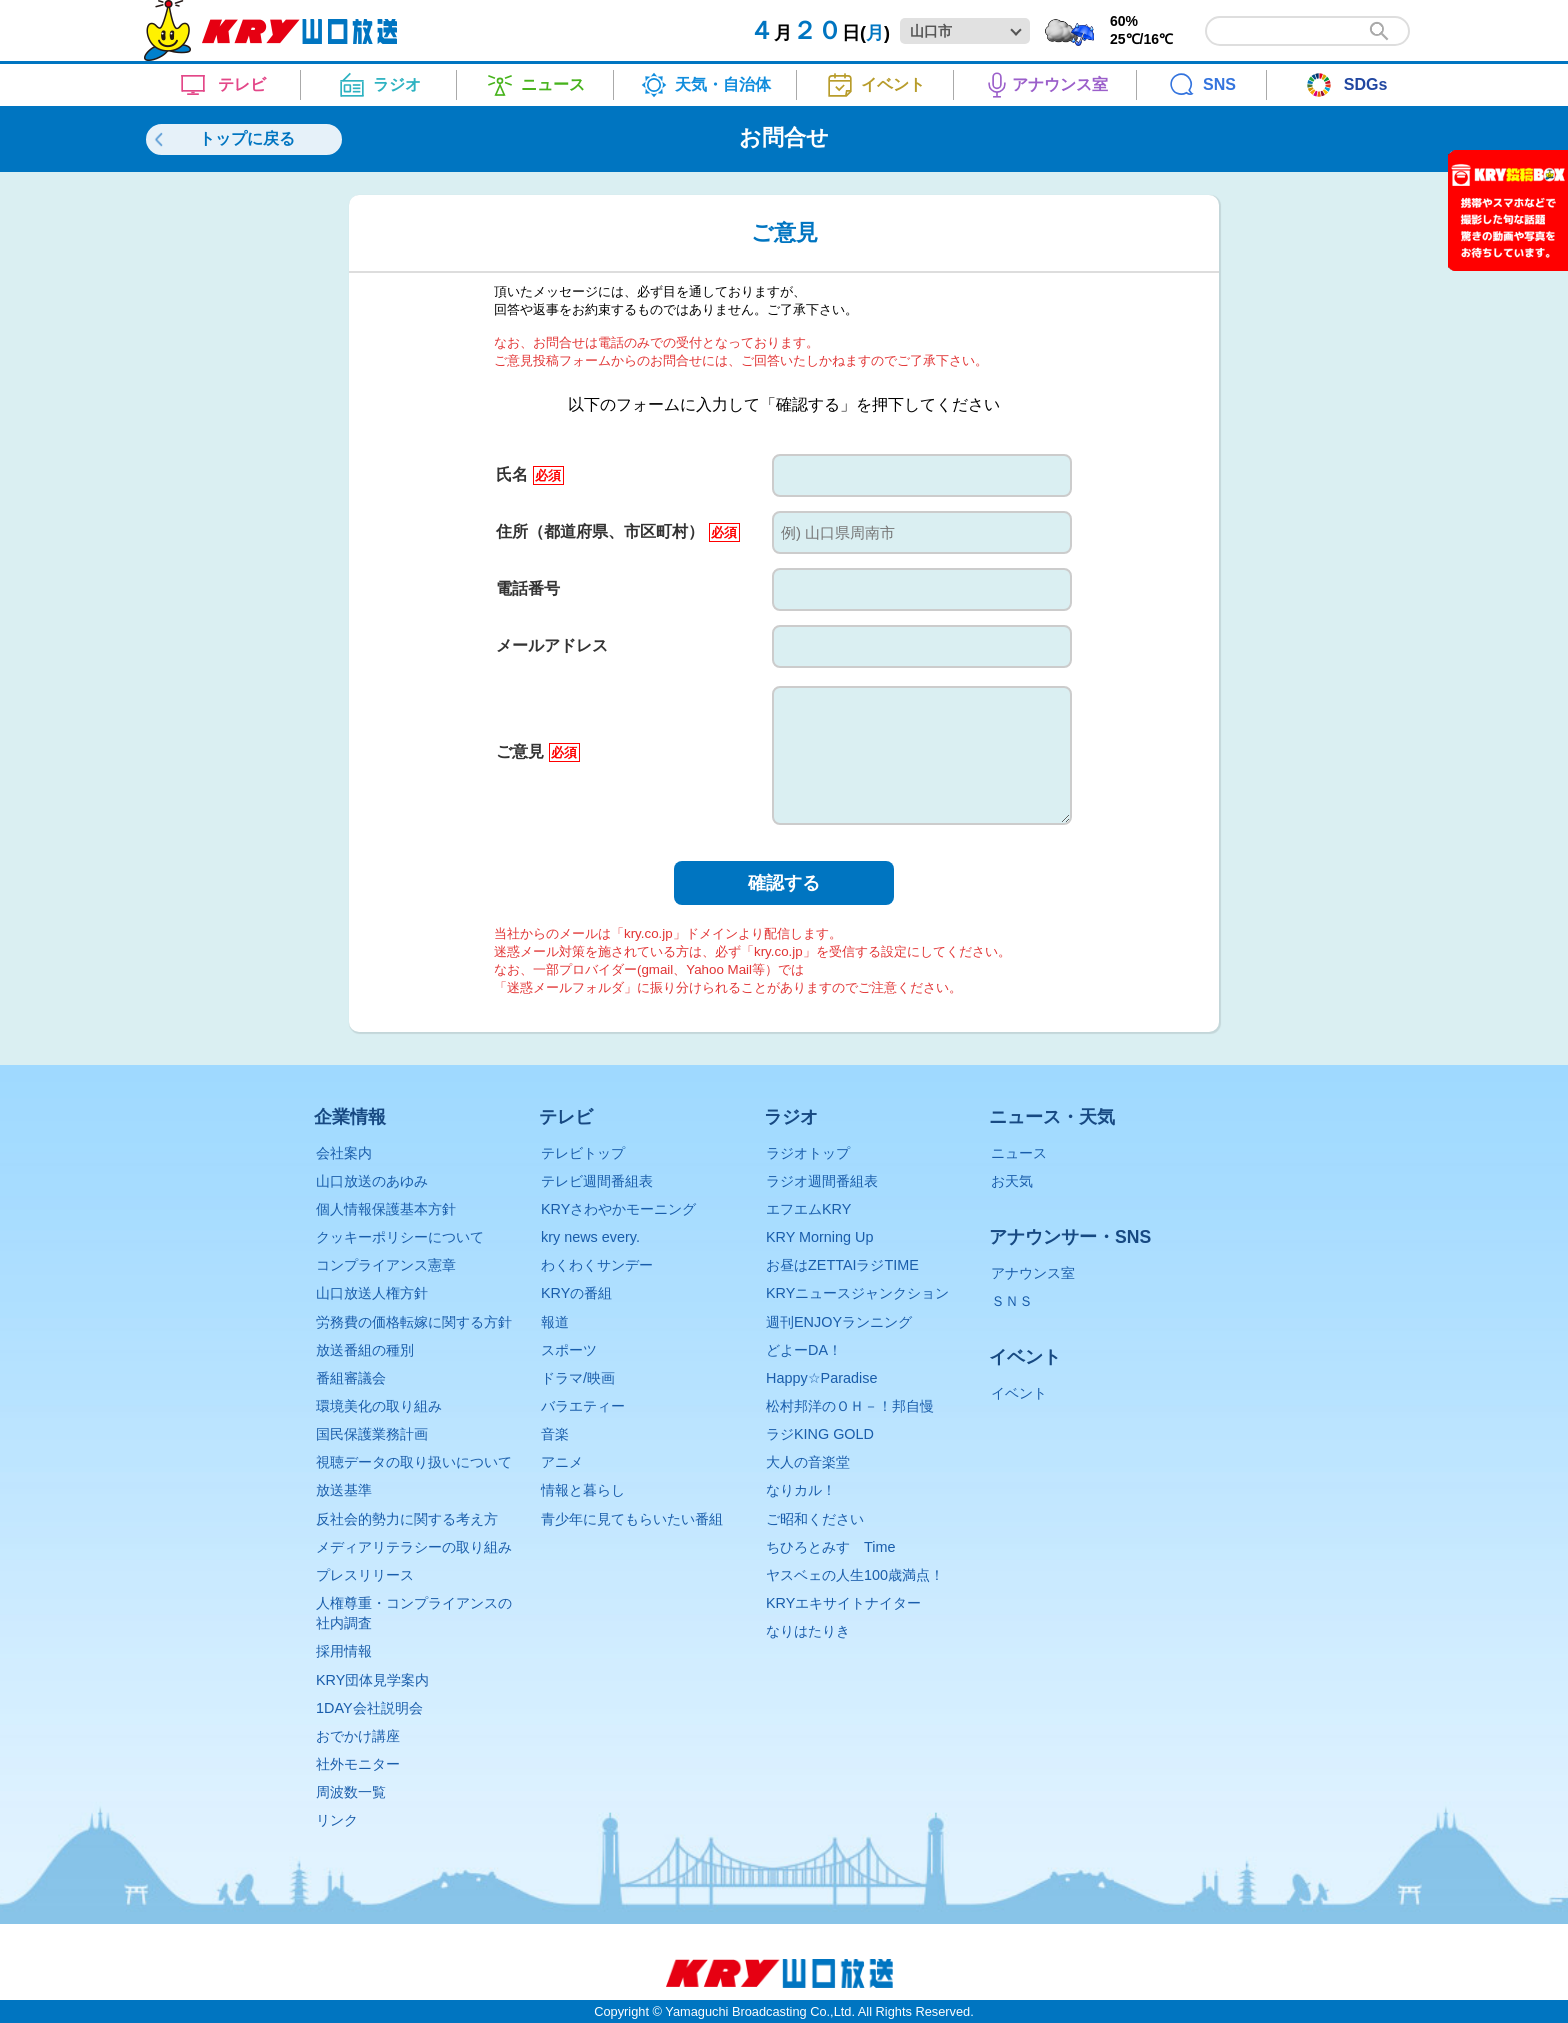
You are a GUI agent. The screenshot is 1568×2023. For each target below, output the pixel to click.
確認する (784, 883)
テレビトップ (583, 1153)
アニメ (562, 1462)
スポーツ (569, 1350)
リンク (337, 1820)
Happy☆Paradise (821, 1378)
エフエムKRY (808, 1209)
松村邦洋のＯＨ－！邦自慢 (850, 1406)
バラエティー (583, 1406)
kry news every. (590, 1237)
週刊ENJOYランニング (839, 1322)
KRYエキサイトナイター (843, 1603)
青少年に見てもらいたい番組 (632, 1519)
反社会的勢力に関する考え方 (407, 1519)
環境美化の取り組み (379, 1406)
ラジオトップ (808, 1153)
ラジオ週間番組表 (822, 1181)
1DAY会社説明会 (369, 1708)
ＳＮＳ (1012, 1301)
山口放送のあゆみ (372, 1181)
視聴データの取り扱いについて (414, 1462)
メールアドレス (552, 645)
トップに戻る (247, 138)
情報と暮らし (583, 1490)
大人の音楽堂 (808, 1462)
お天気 (1012, 1181)
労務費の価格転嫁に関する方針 (414, 1322)
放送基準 (344, 1490)
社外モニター (358, 1764)
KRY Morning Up (819, 1237)
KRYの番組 (576, 1293)
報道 (555, 1322)
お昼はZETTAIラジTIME (842, 1265)
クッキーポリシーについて (400, 1237)
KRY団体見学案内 (372, 1680)
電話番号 (528, 588)
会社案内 (344, 1153)
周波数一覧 (351, 1792)
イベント (1019, 1393)
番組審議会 (351, 1378)
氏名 (529, 474)
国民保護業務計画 (372, 1434)
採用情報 (344, 1651)
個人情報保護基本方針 (386, 1209)
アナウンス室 (1033, 1273)
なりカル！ (801, 1490)
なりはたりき (808, 1631)
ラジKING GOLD (820, 1434)
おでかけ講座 (358, 1736)
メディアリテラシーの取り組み (414, 1547)
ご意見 (537, 751)
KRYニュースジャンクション (857, 1293)
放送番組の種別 (365, 1350)
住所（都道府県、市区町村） (617, 531)
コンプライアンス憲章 (386, 1265)
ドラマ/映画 (578, 1378)
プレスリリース (365, 1575)
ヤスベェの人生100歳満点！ (855, 1575)
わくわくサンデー (597, 1265)
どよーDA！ (804, 1350)
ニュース (1019, 1153)
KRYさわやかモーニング (618, 1209)
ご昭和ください (815, 1519)
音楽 (555, 1434)
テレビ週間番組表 (597, 1181)
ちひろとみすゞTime (830, 1547)
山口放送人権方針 (372, 1293)
